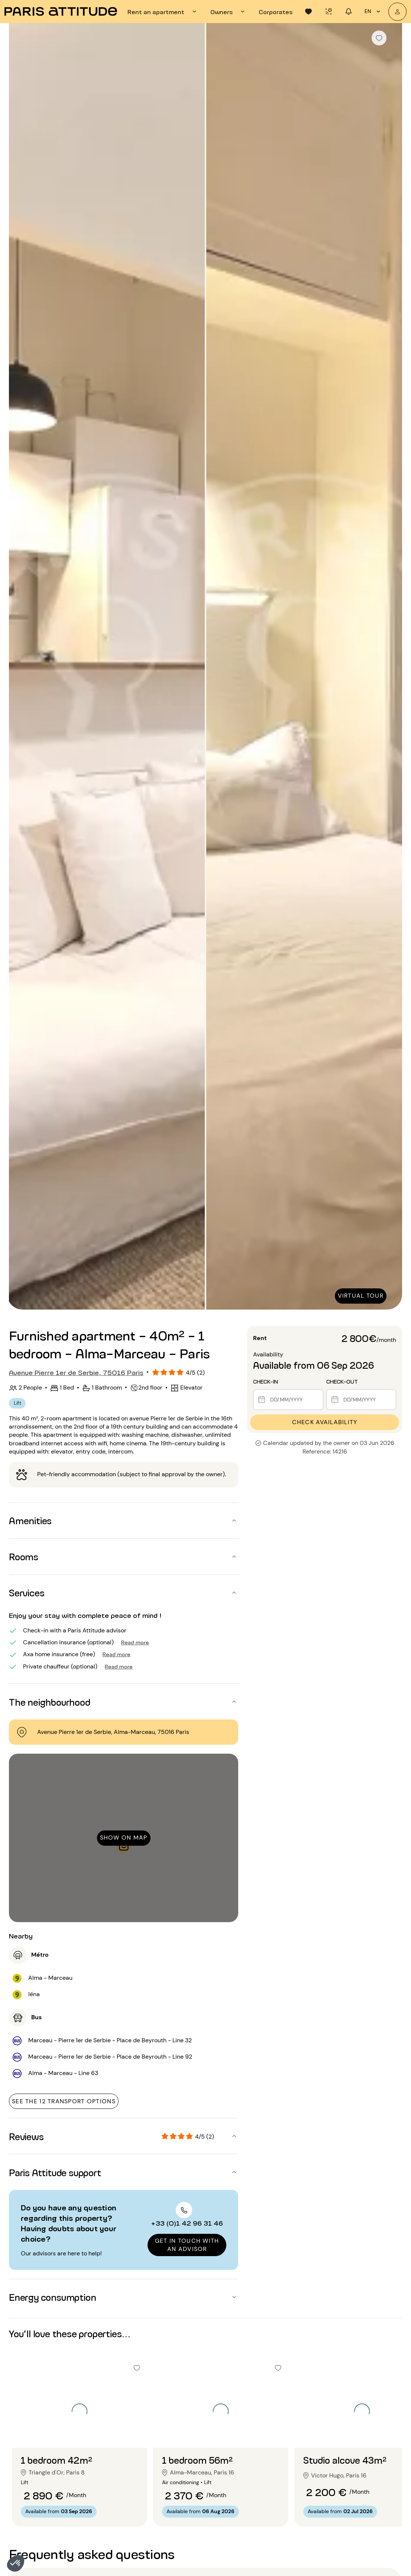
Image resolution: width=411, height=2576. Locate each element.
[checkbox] (379, 37)
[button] (16, 2563)
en (373, 11)
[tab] (163, 11)
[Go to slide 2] (79, 2433)
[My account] (397, 12)
